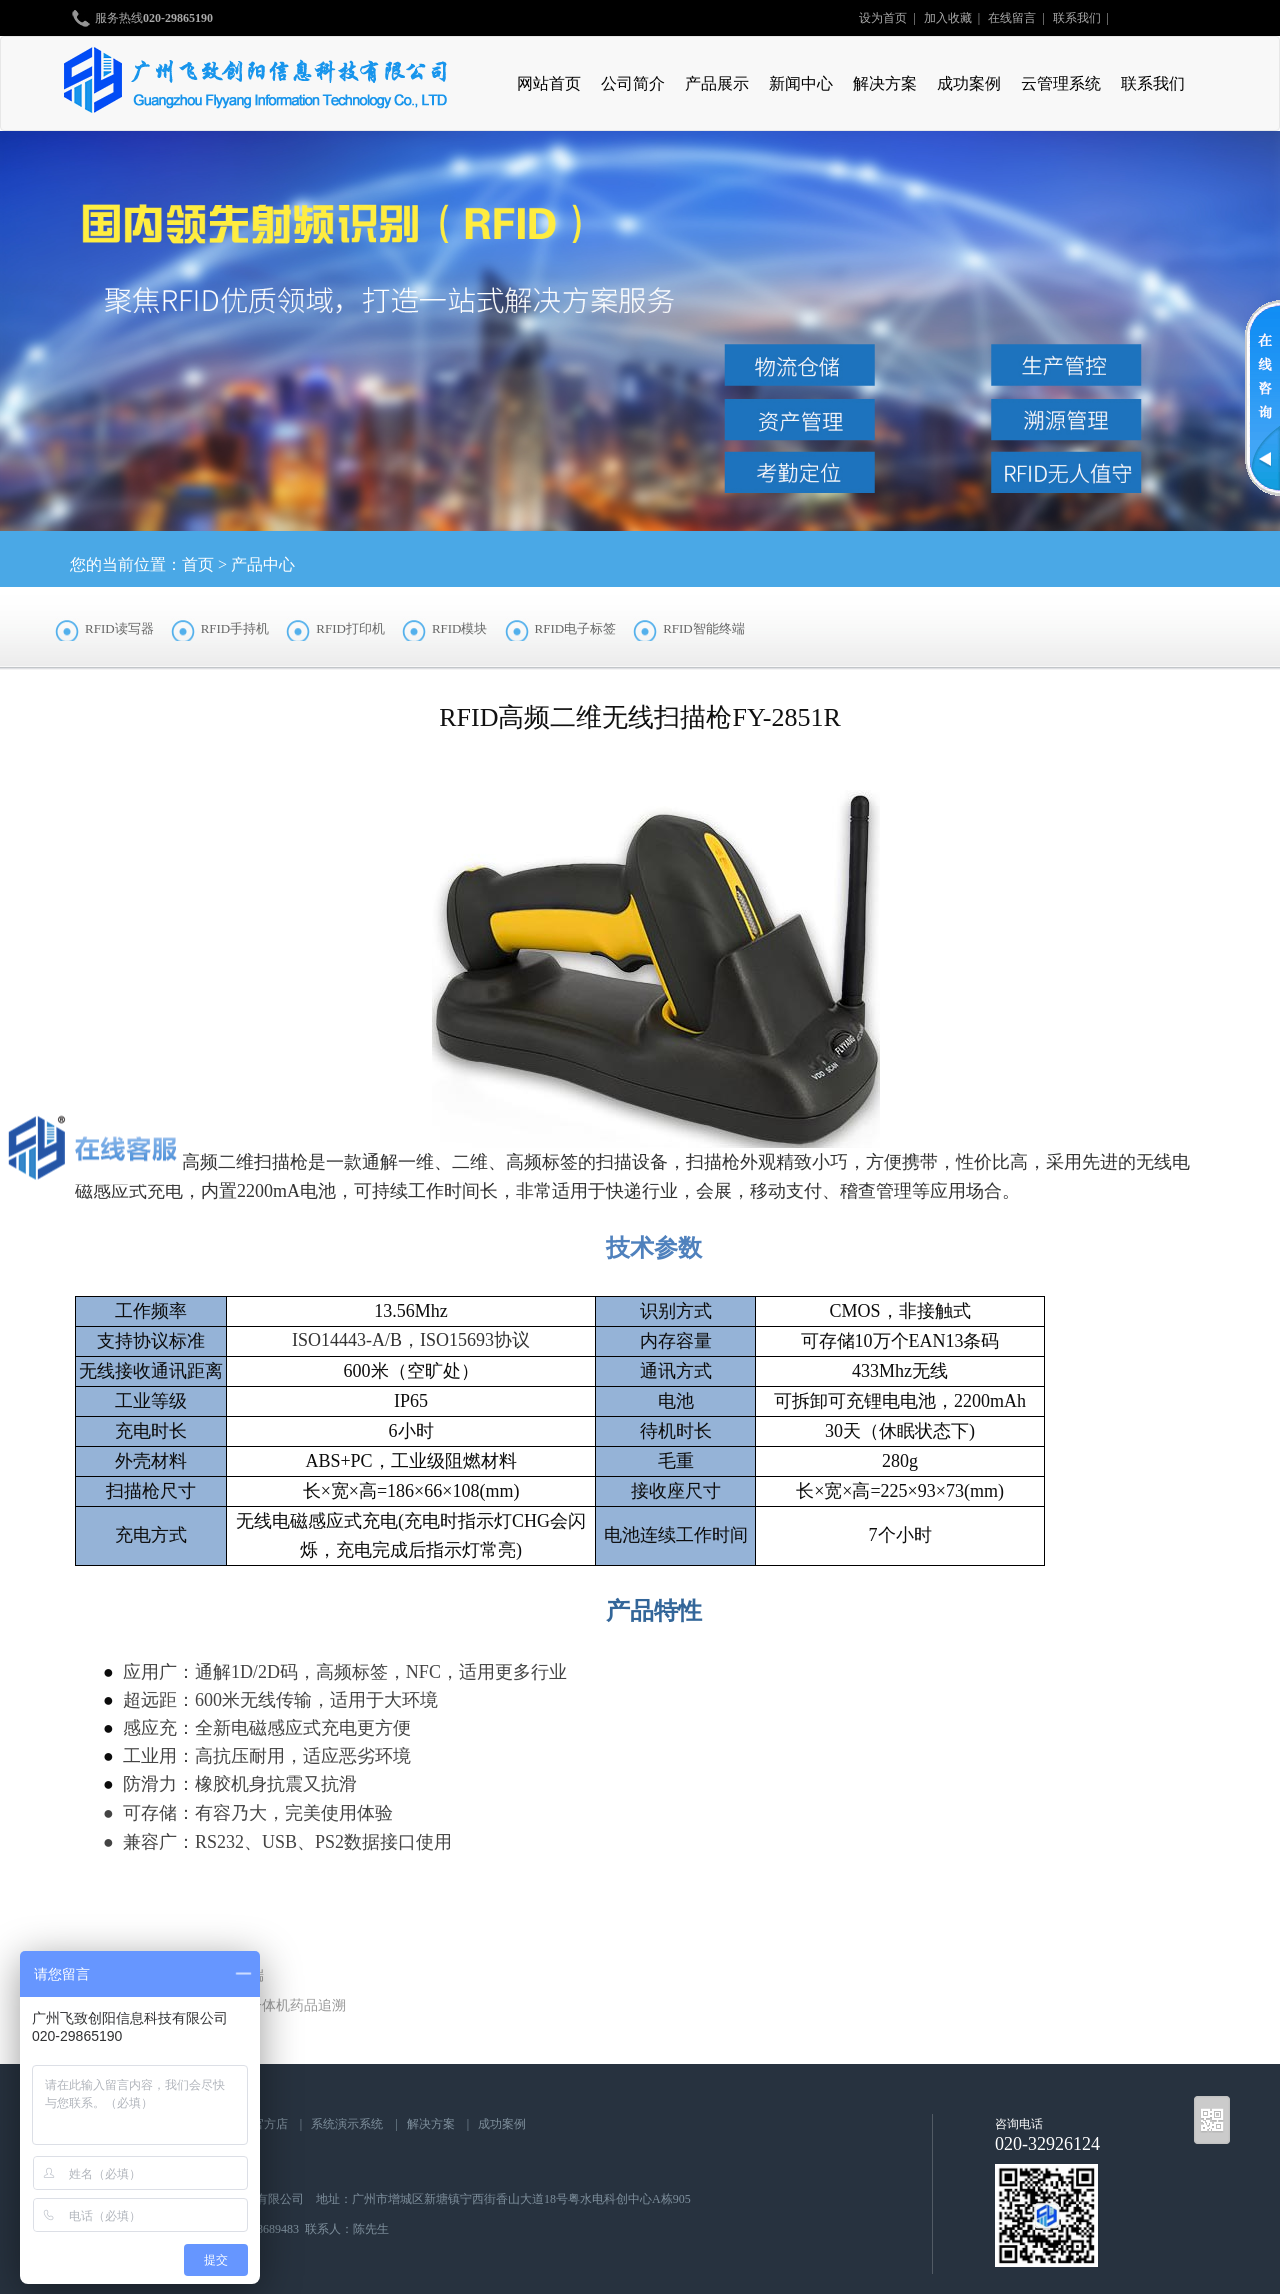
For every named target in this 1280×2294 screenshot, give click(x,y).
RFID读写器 (119, 628)
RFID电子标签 (576, 628)
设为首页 (883, 18)
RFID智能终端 (704, 628)
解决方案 (885, 83)
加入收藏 (948, 18)
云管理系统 (1061, 83)
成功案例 (969, 83)
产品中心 (263, 564)
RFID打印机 (350, 628)
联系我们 (1077, 18)
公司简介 (633, 83)
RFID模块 (460, 628)
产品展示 (717, 83)
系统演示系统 (347, 2124)
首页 (198, 564)
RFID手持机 (235, 628)
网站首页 (549, 83)
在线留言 (1012, 18)
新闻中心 (801, 83)
